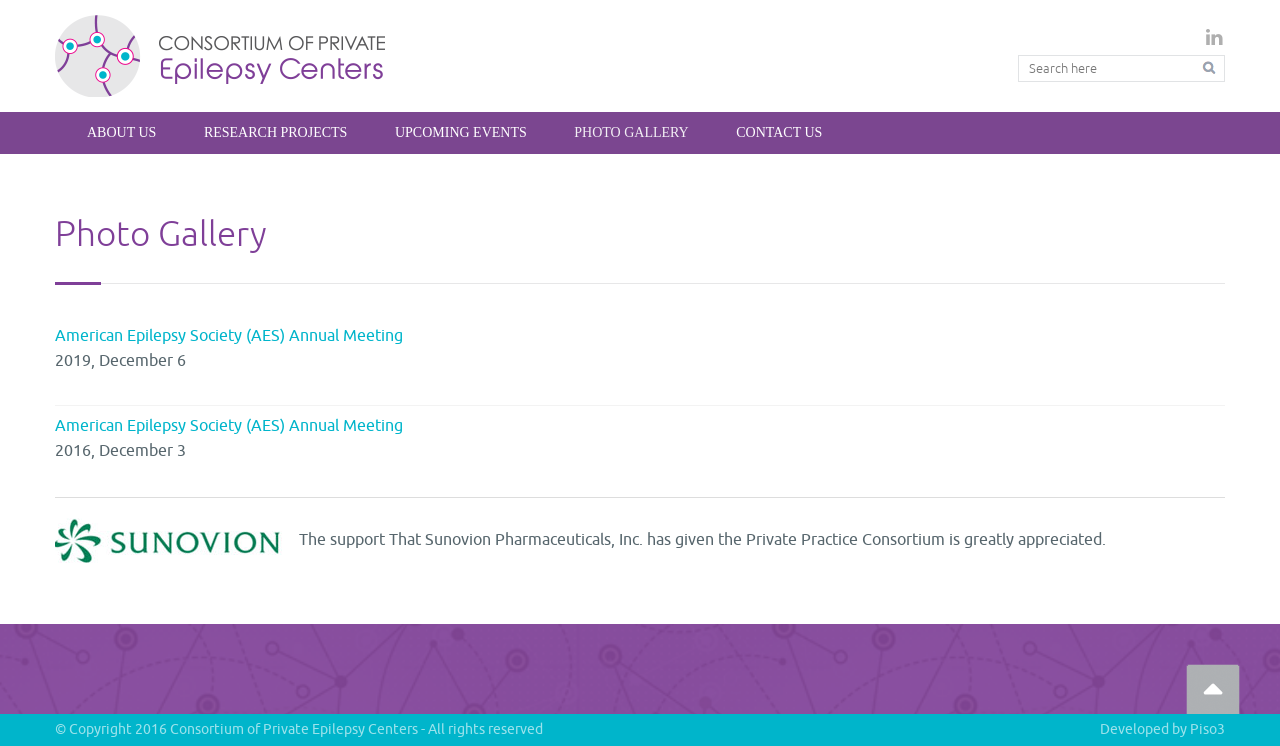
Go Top (1213, 689)
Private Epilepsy (220, 55)
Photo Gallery (631, 132)
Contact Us (779, 132)
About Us (121, 132)
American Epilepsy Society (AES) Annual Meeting (229, 336)
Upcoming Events (461, 132)
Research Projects (276, 132)
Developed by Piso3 (1162, 729)
